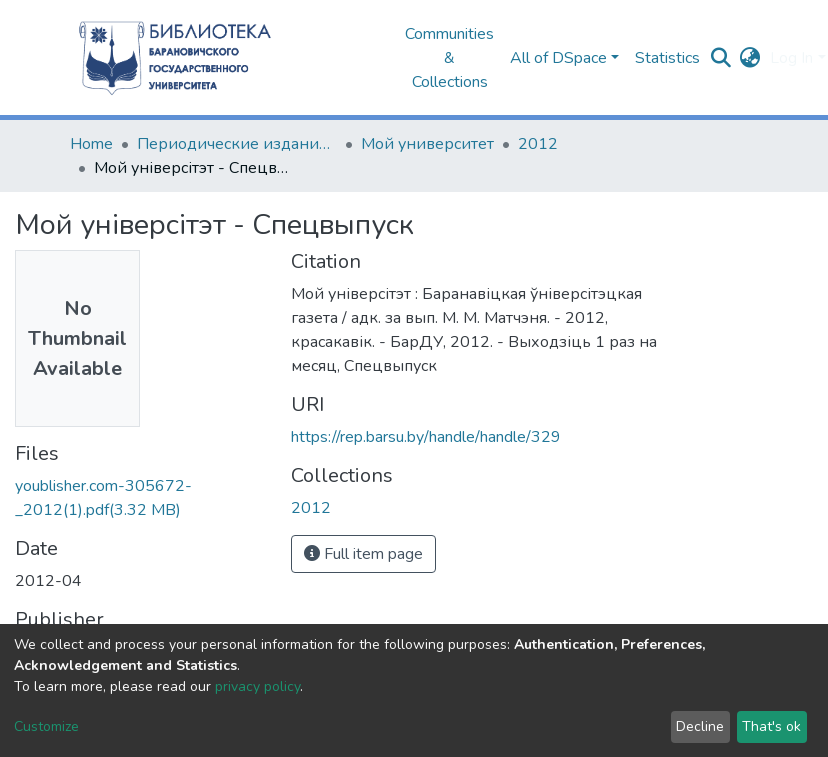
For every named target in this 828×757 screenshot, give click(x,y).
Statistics (667, 58)
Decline (700, 726)
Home (91, 144)
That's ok (771, 726)
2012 (538, 144)
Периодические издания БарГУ (237, 144)
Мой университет (427, 144)
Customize (46, 726)
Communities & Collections (449, 58)
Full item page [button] (363, 554)
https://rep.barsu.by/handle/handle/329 (426, 437)
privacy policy (257, 686)
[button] (749, 58)
